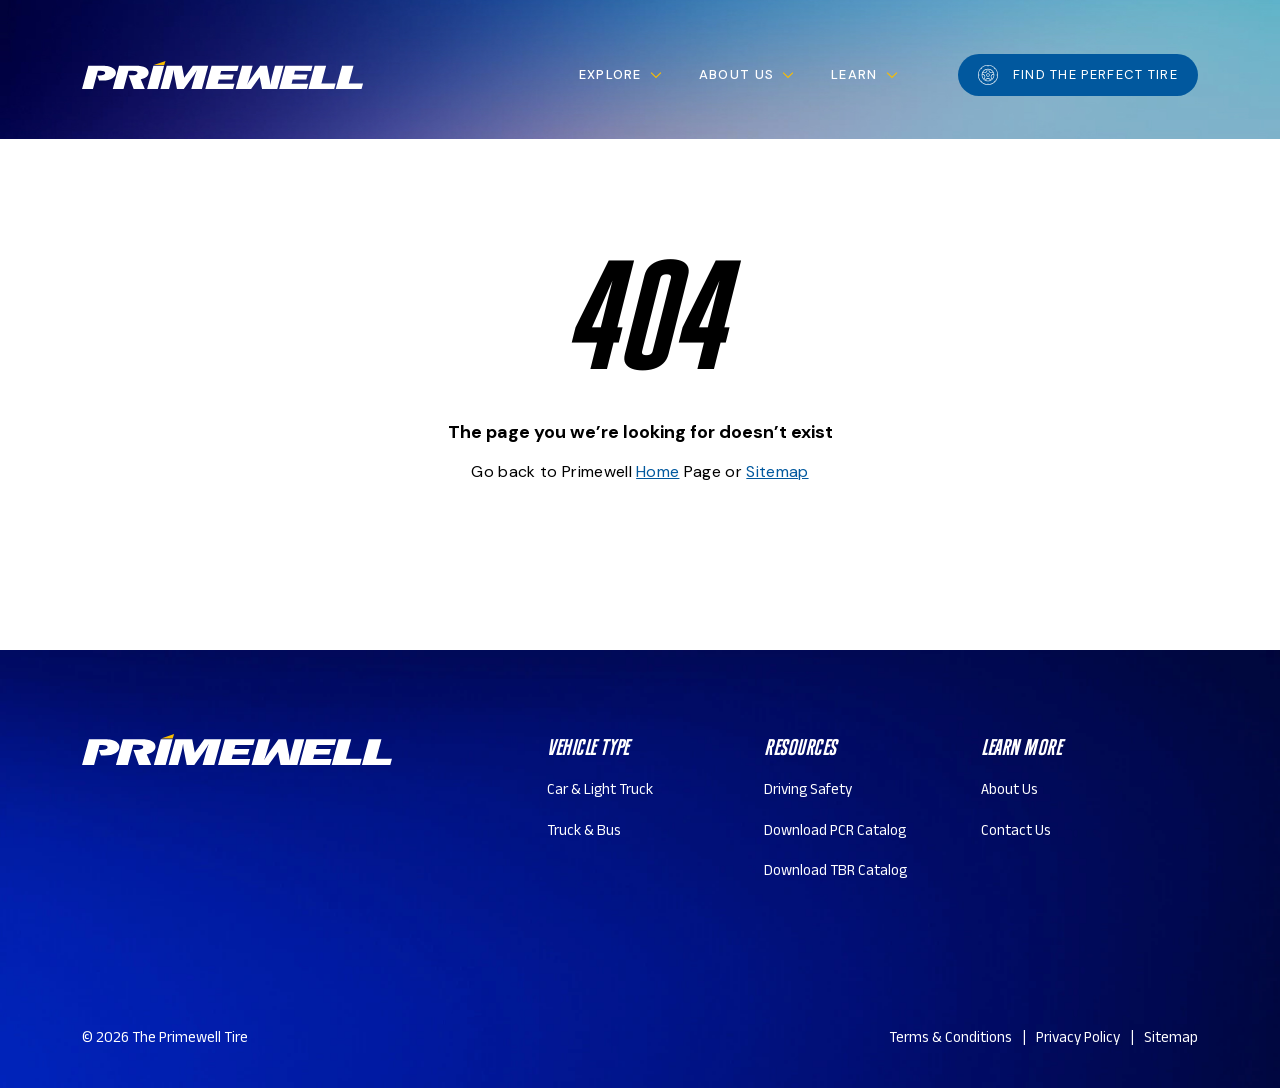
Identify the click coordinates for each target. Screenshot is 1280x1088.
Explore (610, 74)
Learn (854, 74)
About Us (736, 74)
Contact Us (1016, 832)
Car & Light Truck (600, 791)
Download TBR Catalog (835, 872)
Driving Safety (808, 791)
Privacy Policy (1078, 1039)
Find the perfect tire (1078, 75)
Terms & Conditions (950, 1039)
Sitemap (777, 471)
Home (657, 471)
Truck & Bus (584, 832)
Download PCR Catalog (835, 832)
